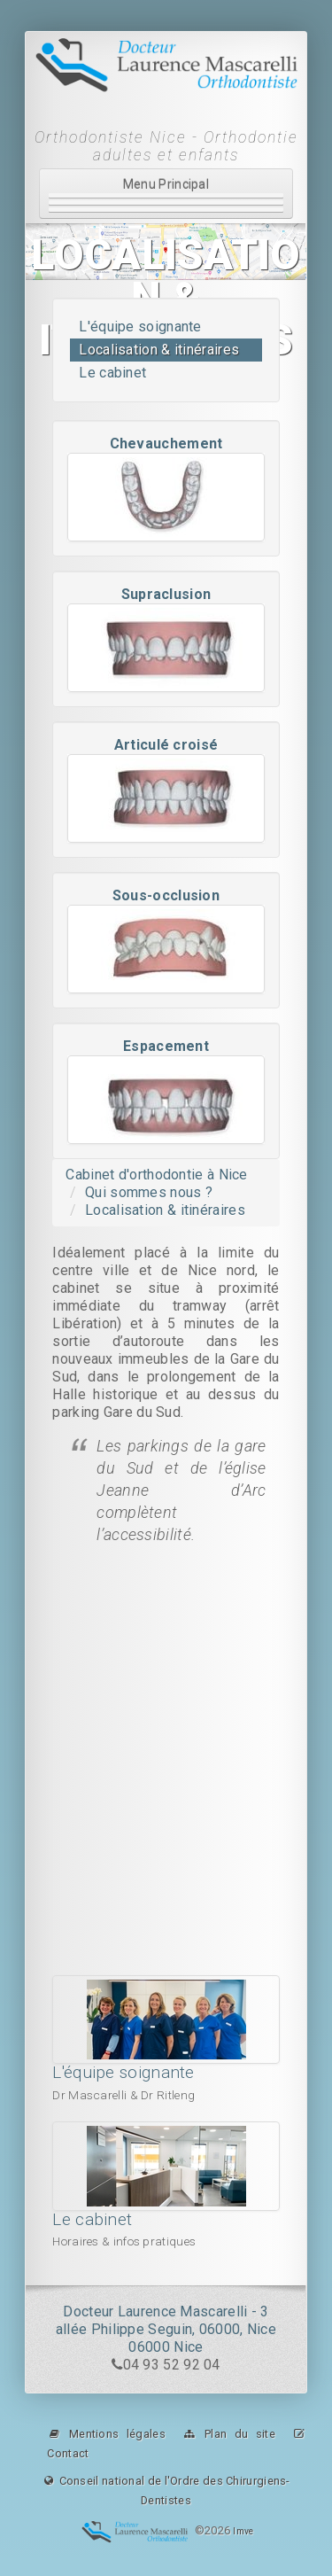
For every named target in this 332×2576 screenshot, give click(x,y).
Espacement (166, 1046)
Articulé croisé (166, 744)
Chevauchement (166, 443)
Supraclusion (166, 594)
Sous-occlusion (166, 895)
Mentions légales (106, 2433)
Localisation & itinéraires (159, 349)
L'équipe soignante (140, 326)
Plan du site (228, 2433)
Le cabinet (112, 372)
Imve (243, 2532)
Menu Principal (165, 194)
